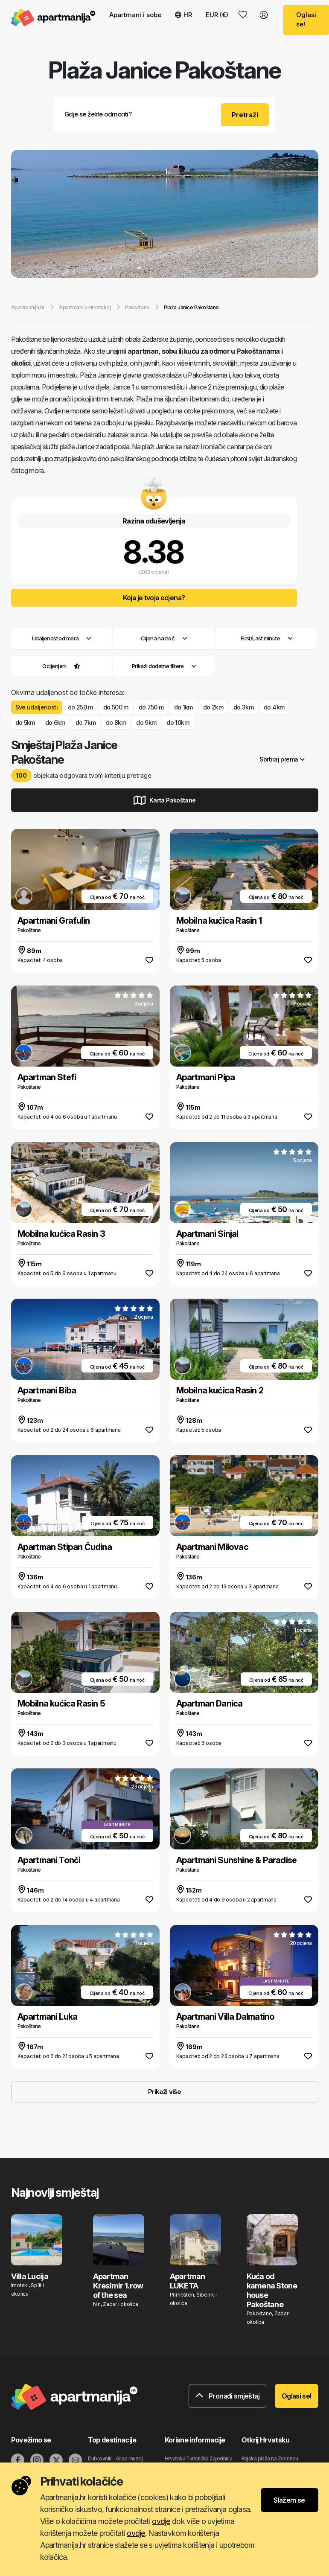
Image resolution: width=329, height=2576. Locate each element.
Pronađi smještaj (227, 2396)
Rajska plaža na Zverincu (270, 2458)
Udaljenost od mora (61, 638)
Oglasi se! (297, 2396)
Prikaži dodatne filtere (164, 666)
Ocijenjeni (54, 666)
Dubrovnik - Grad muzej (115, 2458)
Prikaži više (164, 2092)
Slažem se (289, 2500)
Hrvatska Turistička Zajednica (199, 2458)
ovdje (161, 2521)
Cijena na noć (163, 638)
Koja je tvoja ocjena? (154, 597)
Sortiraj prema (281, 759)
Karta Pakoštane (165, 800)
